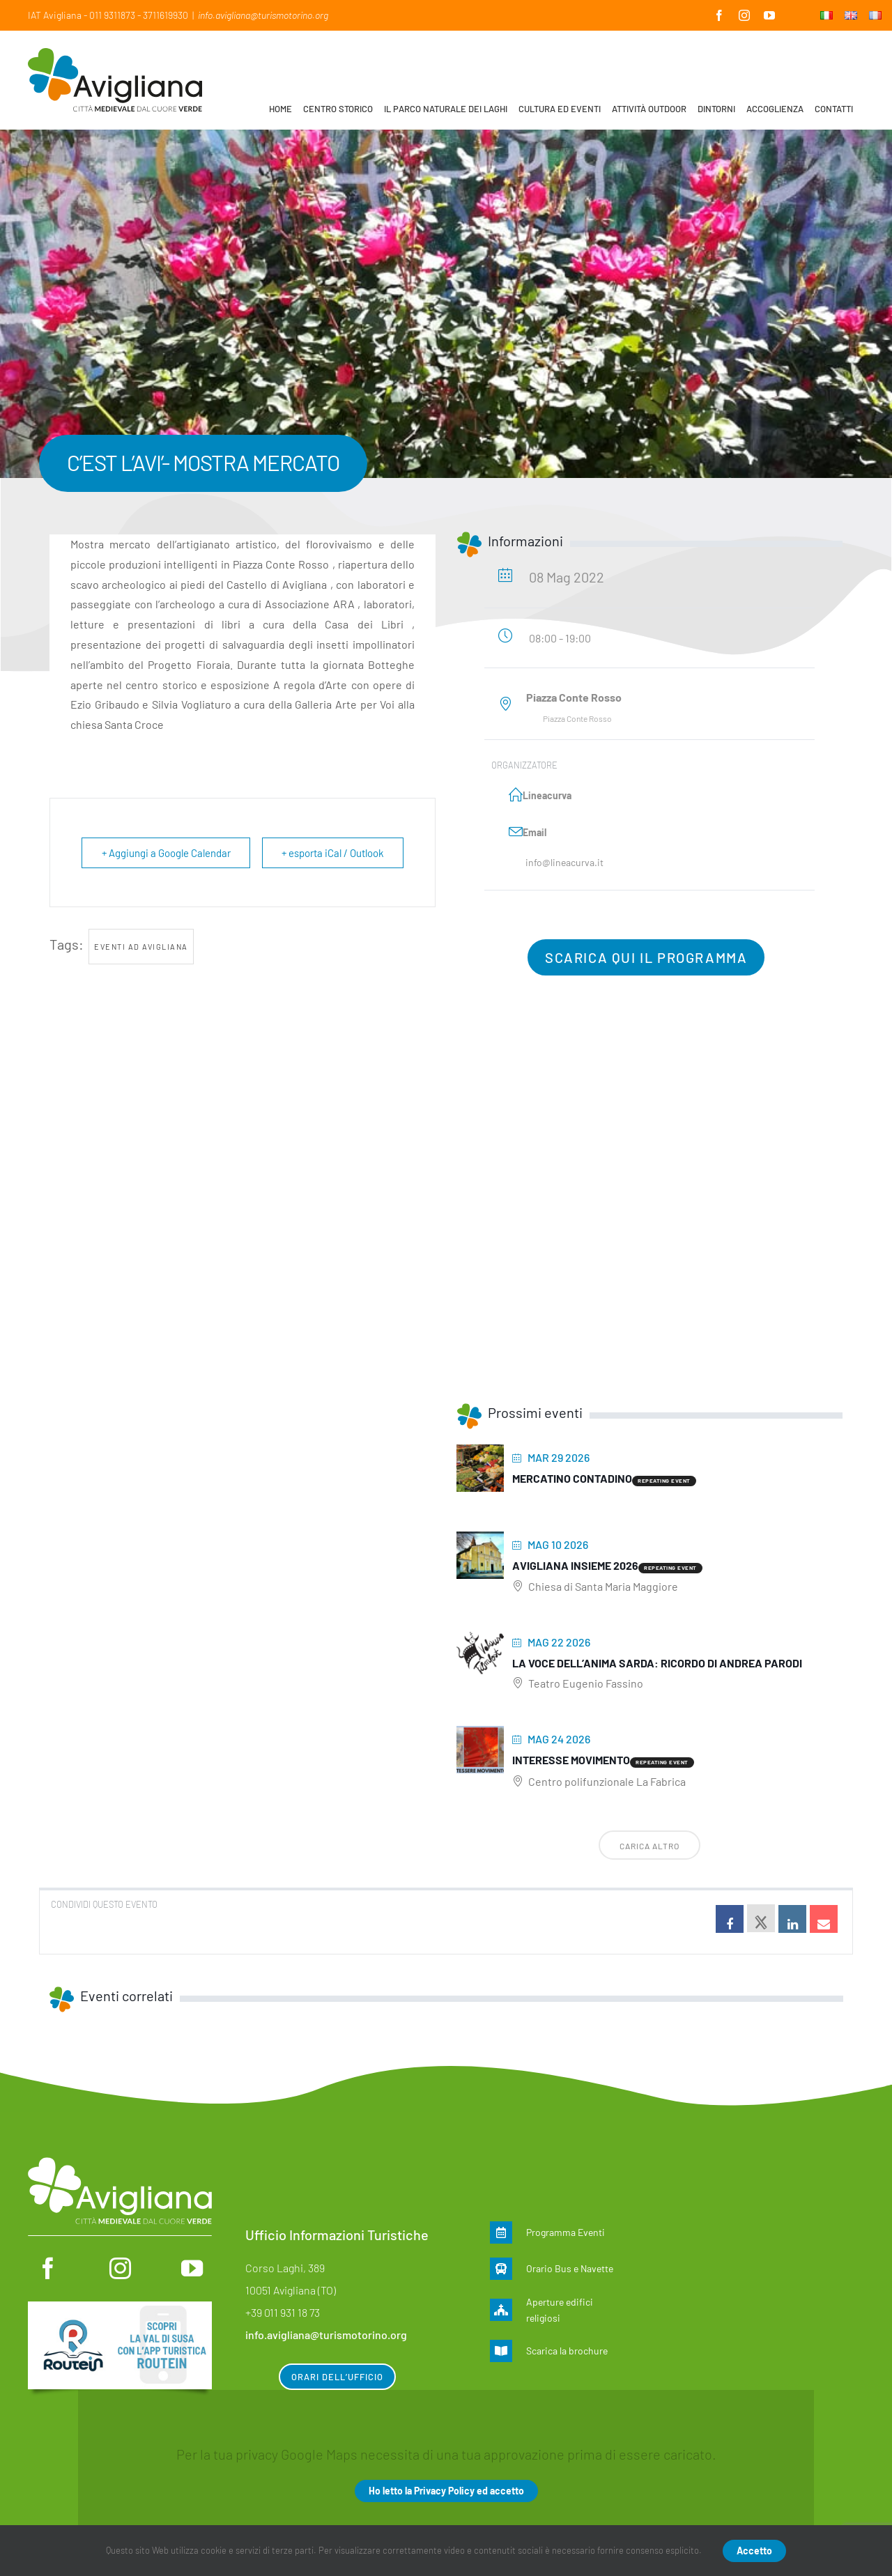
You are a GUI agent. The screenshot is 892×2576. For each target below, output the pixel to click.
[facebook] (48, 2268)
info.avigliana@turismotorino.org (263, 15)
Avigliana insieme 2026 (575, 1565)
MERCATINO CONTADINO (572, 1478)
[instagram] (120, 2268)
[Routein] (120, 2308)
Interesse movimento (571, 1759)
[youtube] (192, 2268)
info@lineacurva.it (564, 862)
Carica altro (649, 1846)
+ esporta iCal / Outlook (331, 853)
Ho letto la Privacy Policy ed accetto (446, 2491)
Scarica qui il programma (646, 957)
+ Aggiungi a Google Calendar (166, 853)
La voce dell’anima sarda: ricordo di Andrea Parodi (657, 1662)
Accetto (754, 2550)
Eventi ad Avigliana (141, 946)
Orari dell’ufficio (337, 2376)
